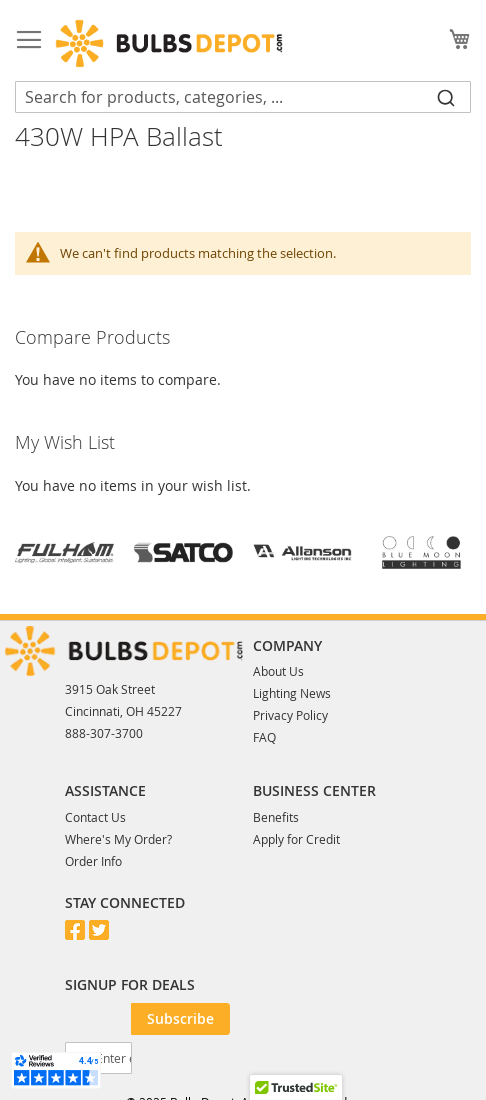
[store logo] (169, 43)
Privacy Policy (290, 715)
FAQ (264, 737)
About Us (278, 671)
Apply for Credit (296, 839)
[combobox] (243, 97)
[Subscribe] (180, 1019)
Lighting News (292, 693)
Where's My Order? (118, 839)
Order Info (93, 861)
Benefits (276, 817)
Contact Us (95, 817)
